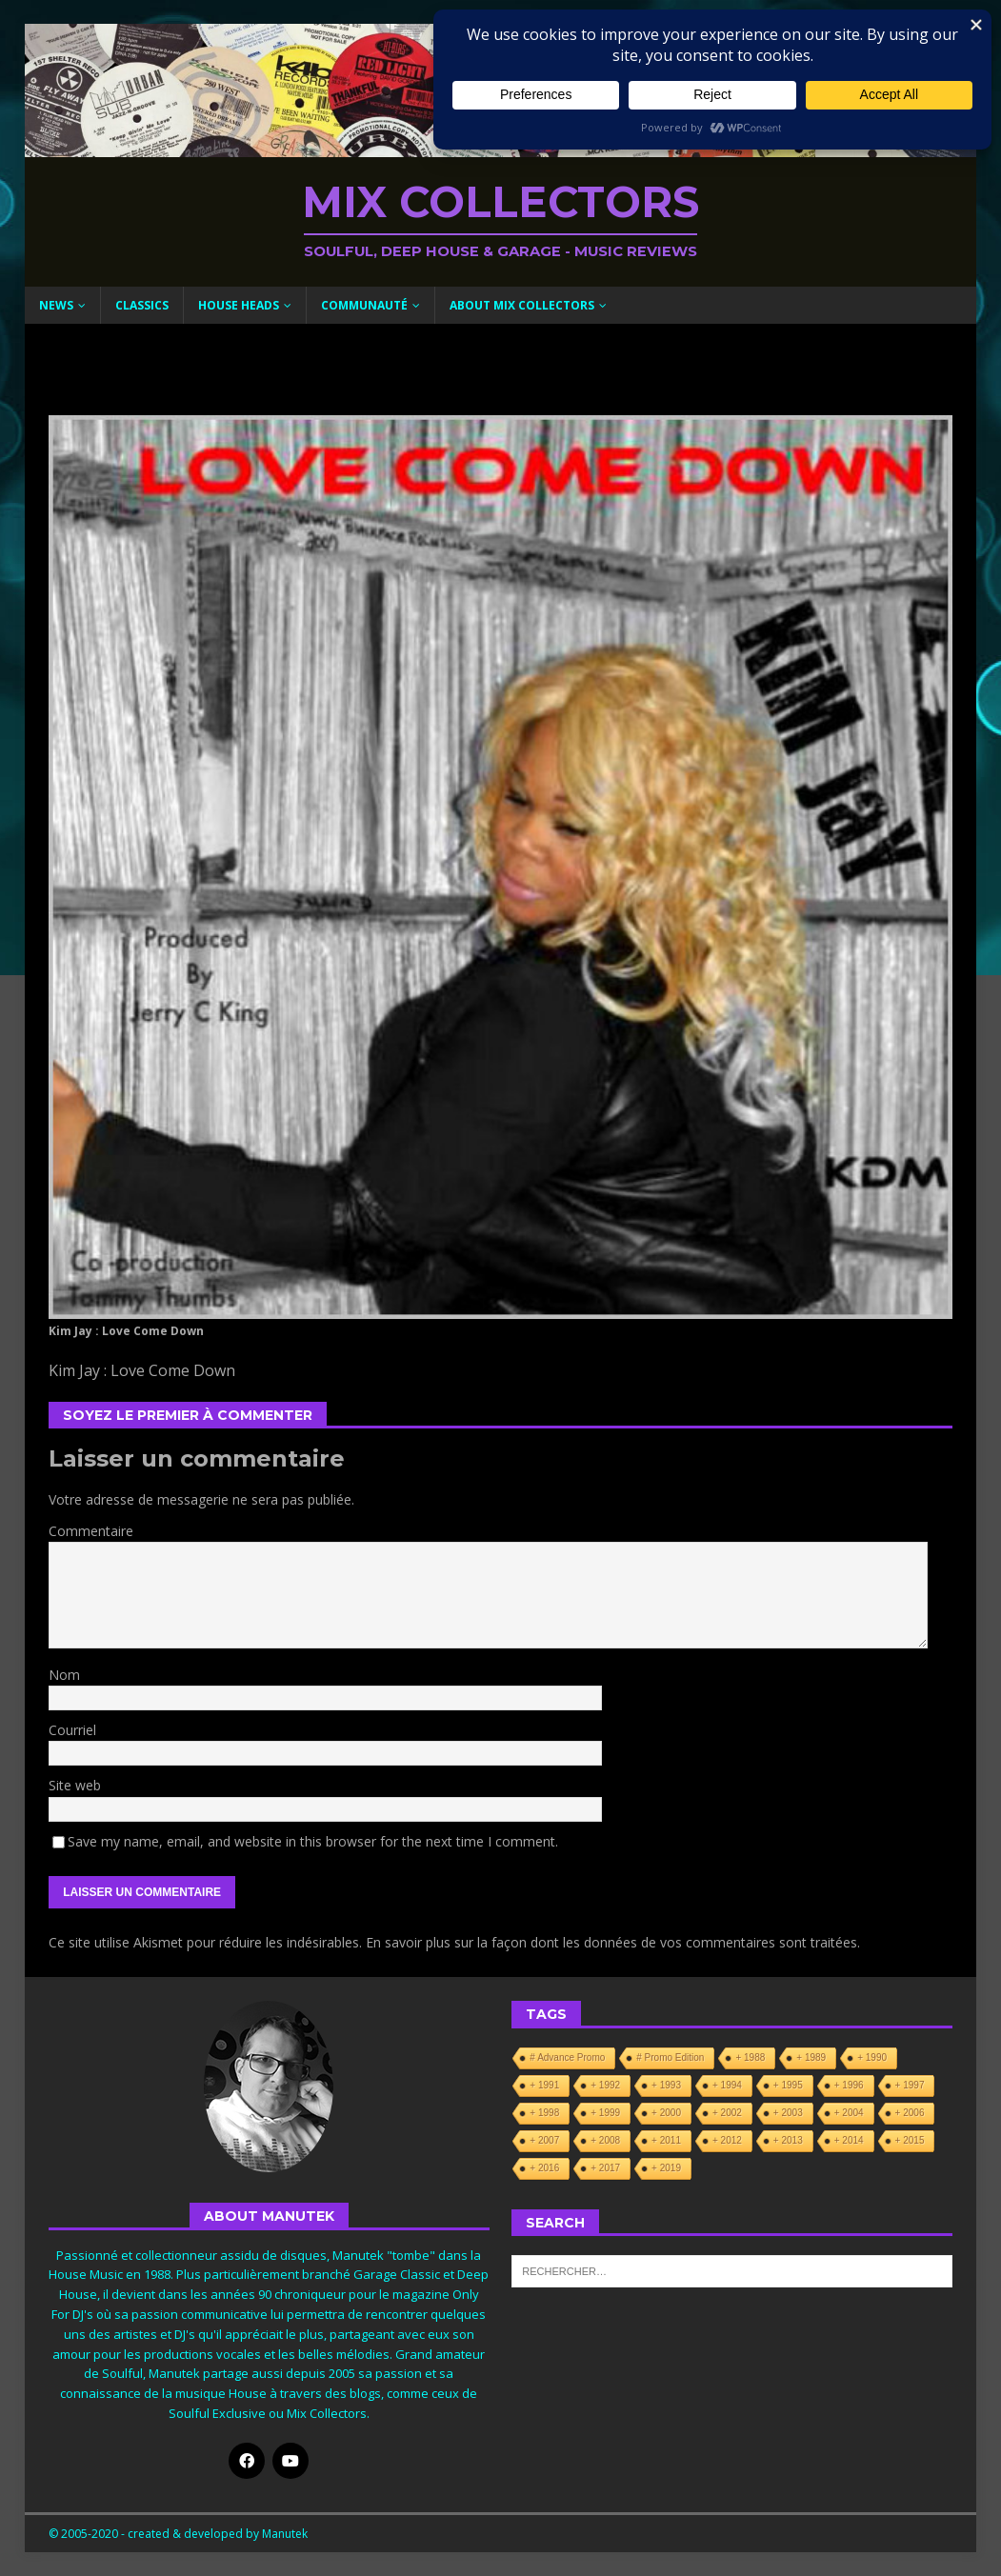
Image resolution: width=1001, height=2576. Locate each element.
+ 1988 (750, 2057)
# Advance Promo (567, 2057)
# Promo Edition (670, 2057)
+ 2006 (910, 2112)
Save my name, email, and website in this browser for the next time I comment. (313, 1841)
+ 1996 (849, 2085)
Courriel (72, 1730)
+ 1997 (910, 2085)
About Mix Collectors (522, 305)
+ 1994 (727, 2085)
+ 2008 (605, 2140)
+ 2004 (849, 2112)
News (56, 305)
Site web (75, 1785)
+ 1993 (666, 2085)
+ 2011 (666, 2140)
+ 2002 (727, 2112)
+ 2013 (788, 2140)
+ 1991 (544, 2085)
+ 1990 (872, 2057)
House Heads (238, 305)
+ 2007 (544, 2140)
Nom (64, 1675)
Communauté (364, 305)
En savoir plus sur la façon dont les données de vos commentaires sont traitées (611, 1942)
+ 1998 (544, 2112)
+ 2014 (849, 2140)
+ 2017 (605, 2168)
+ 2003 (788, 2112)
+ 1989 (811, 2057)
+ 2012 (727, 2140)
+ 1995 (788, 2085)
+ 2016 (544, 2168)
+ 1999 (605, 2112)
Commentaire (91, 1531)
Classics (142, 305)
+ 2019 (666, 2168)
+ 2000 (666, 2112)
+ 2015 (910, 2140)
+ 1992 (605, 2085)
